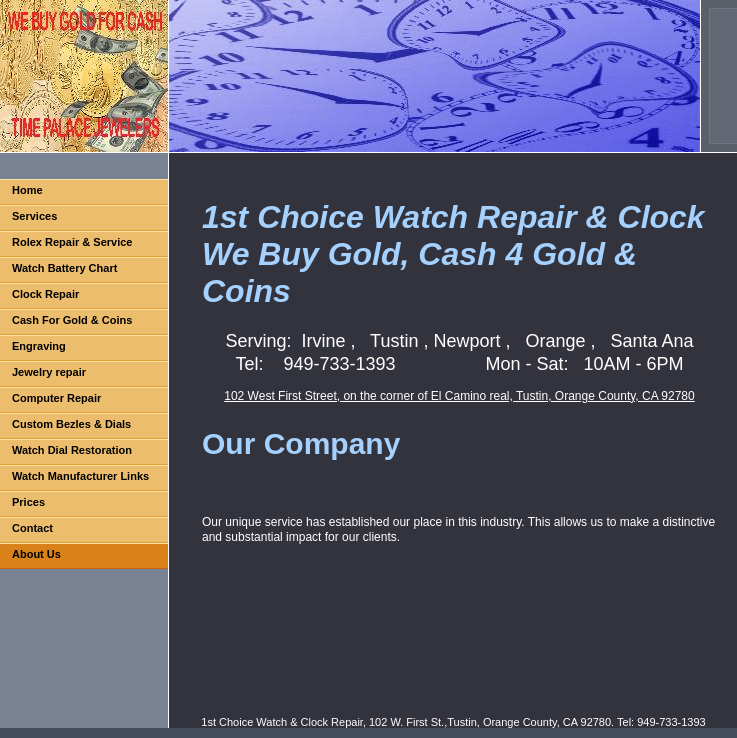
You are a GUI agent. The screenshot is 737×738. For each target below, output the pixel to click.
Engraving (39, 346)
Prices (28, 502)
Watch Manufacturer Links (80, 476)
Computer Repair (56, 398)
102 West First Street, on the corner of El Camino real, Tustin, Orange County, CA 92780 (459, 396)
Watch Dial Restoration (72, 450)
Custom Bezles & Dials (71, 424)
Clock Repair (45, 294)
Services (34, 216)
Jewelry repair (49, 372)
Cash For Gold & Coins (72, 320)
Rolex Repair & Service (72, 242)
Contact (32, 528)
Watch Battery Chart (64, 268)
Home (27, 190)
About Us (36, 554)
